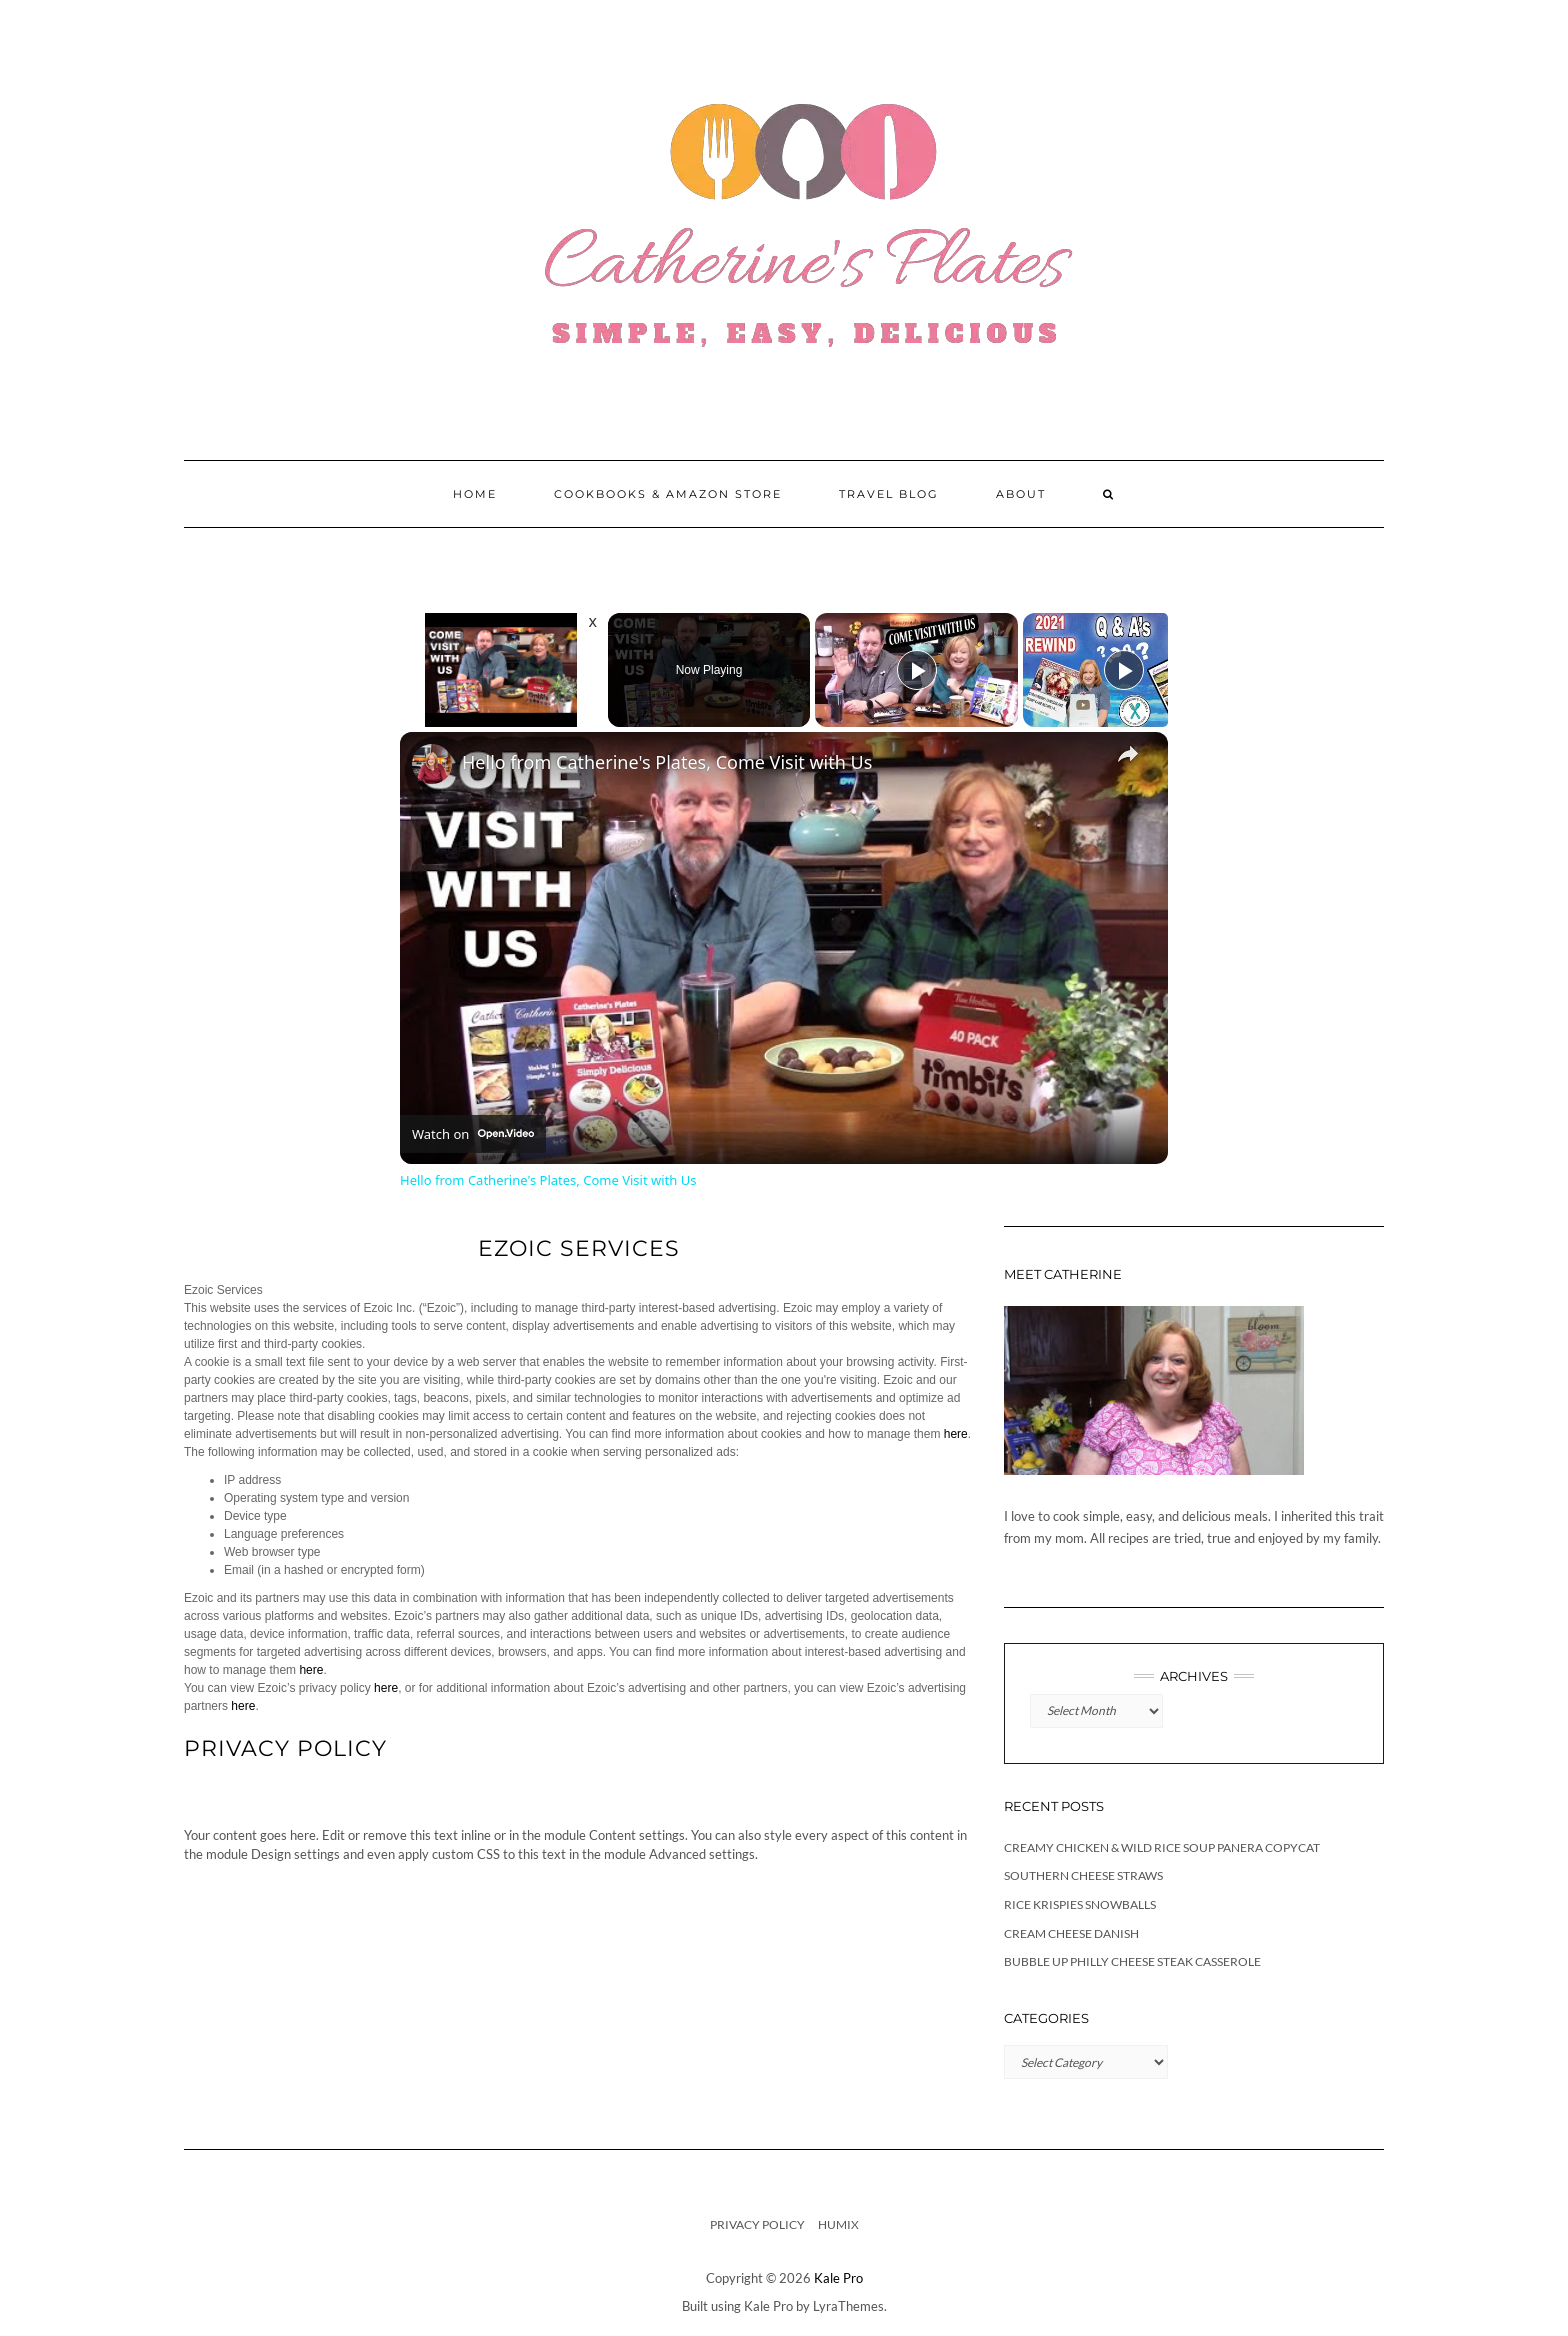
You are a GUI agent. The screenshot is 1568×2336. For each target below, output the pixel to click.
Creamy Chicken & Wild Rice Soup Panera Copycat (1162, 1847)
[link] (432, 764)
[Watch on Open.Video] (473, 1134)
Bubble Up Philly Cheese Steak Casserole (1132, 1961)
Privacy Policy (757, 2224)
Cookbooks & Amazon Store (668, 494)
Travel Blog (889, 494)
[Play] (917, 670)
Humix (838, 2224)
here (956, 1434)
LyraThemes (848, 2306)
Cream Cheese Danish (1071, 1933)
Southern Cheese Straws (1083, 1875)
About (1021, 494)
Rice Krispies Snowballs (1080, 1904)
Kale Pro (838, 2278)
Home (475, 494)
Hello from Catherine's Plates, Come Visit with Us (667, 762)
